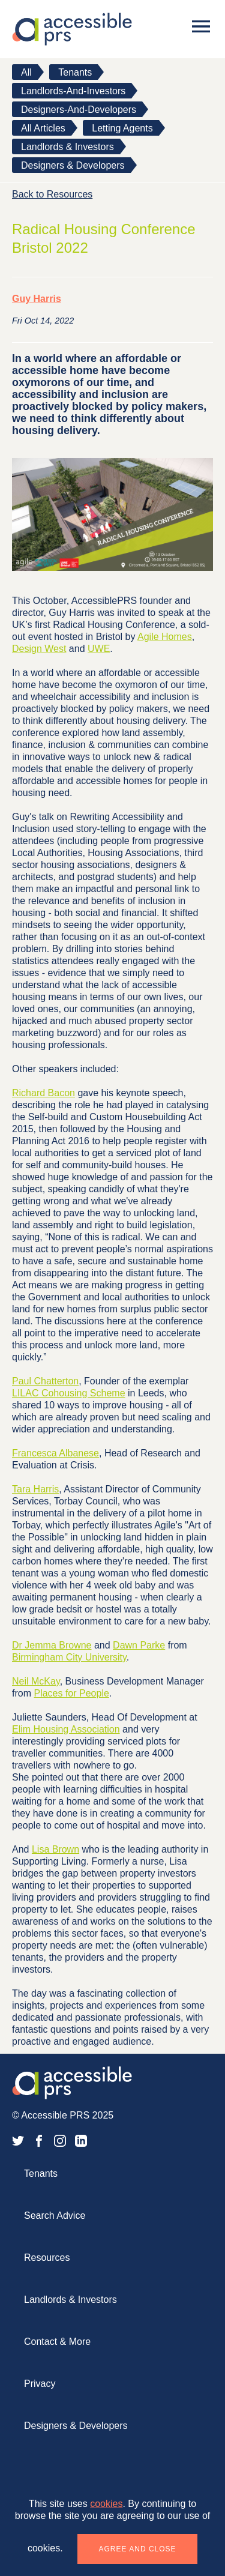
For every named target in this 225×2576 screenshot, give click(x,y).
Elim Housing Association (66, 1729)
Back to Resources (52, 194)
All (26, 72)
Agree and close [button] (137, 2549)
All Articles (43, 128)
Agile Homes (164, 637)
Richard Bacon (43, 1093)
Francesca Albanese (55, 1453)
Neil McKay (36, 1681)
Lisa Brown (55, 1849)
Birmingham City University (69, 1657)
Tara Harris (35, 1489)
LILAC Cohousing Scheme (68, 1393)
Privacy (39, 2383)
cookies (106, 2504)
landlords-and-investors (73, 91)
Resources (47, 2257)
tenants (75, 72)
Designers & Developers (73, 165)
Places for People (71, 1693)
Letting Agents (122, 128)
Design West (39, 649)
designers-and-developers (78, 109)
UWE (99, 649)
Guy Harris (36, 299)
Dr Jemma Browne (51, 1645)
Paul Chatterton (45, 1381)
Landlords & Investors (67, 147)
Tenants (41, 2173)
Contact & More (57, 2341)
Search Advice (54, 2215)
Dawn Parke (139, 1645)
